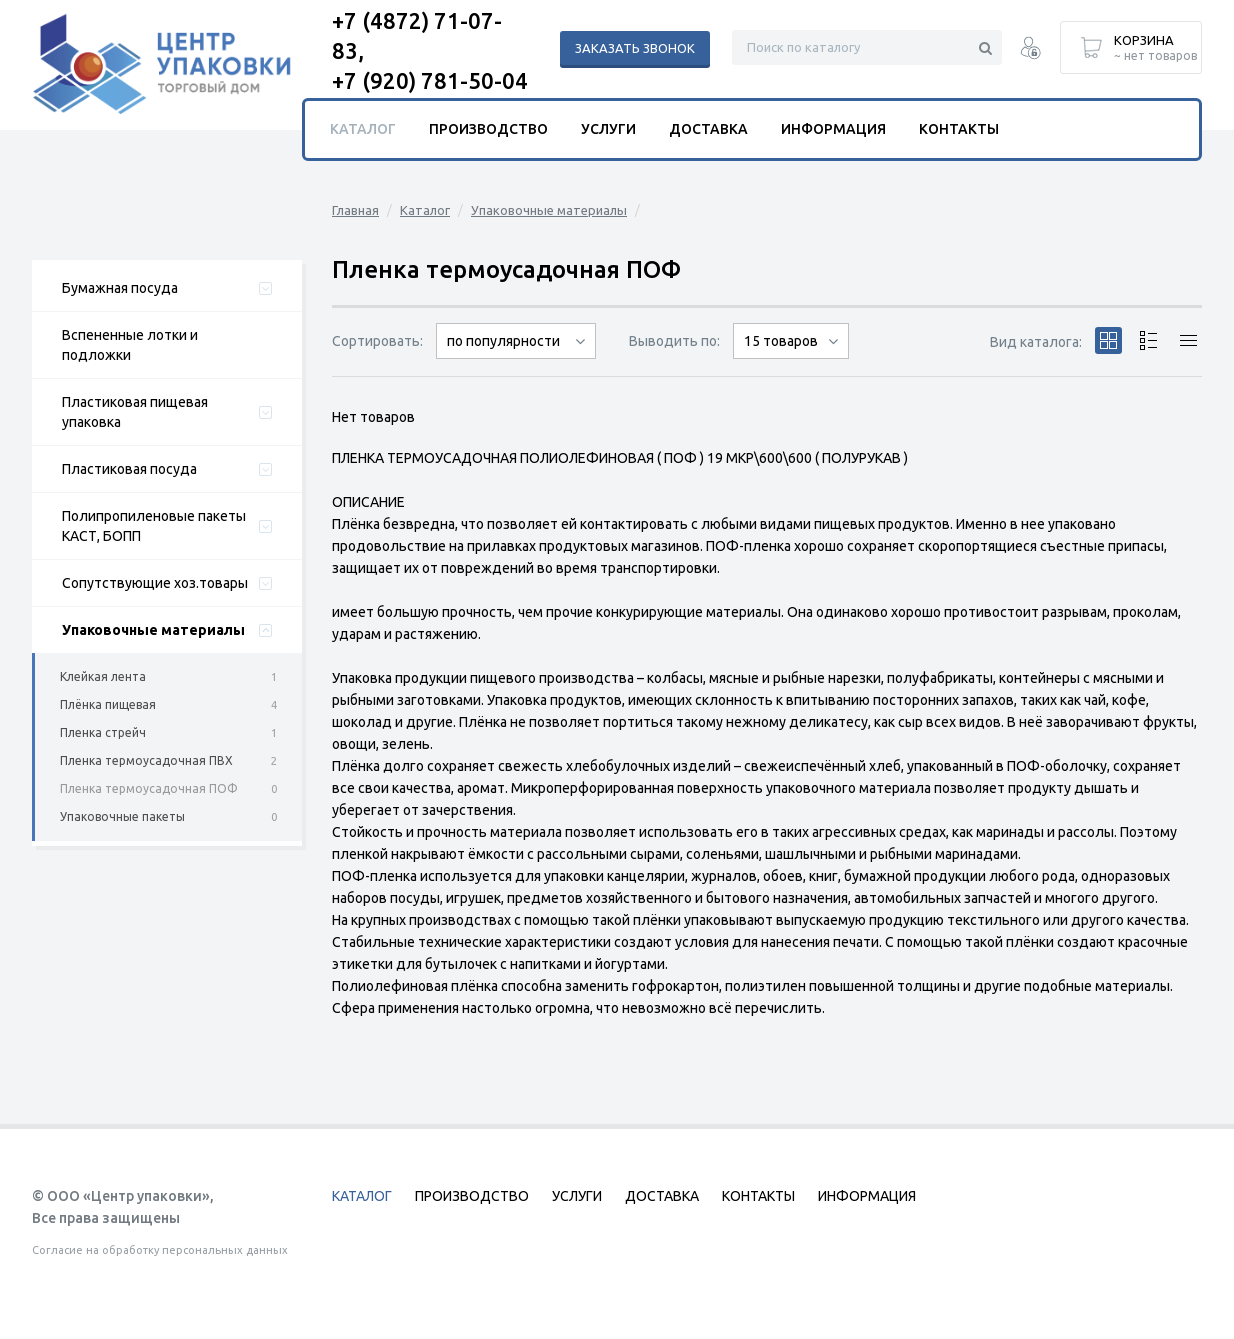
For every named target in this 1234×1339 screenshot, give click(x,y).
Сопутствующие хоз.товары (155, 583)
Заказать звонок (635, 48)
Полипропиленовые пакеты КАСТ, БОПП (154, 526)
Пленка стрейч (103, 732)
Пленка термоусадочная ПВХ (146, 760)
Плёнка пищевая (108, 704)
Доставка (708, 129)
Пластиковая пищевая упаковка (135, 412)
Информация (833, 129)
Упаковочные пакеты (122, 816)
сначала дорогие (516, 358)
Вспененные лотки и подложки (130, 345)
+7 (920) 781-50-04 (430, 80)
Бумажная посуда (120, 288)
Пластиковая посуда (129, 469)
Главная (355, 210)
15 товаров (781, 341)
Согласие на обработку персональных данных (160, 1250)
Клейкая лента (103, 676)
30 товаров (791, 358)
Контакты (959, 129)
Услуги (608, 129)
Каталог (425, 210)
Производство (488, 129)
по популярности (503, 341)
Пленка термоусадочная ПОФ (149, 788)
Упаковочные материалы (153, 630)
